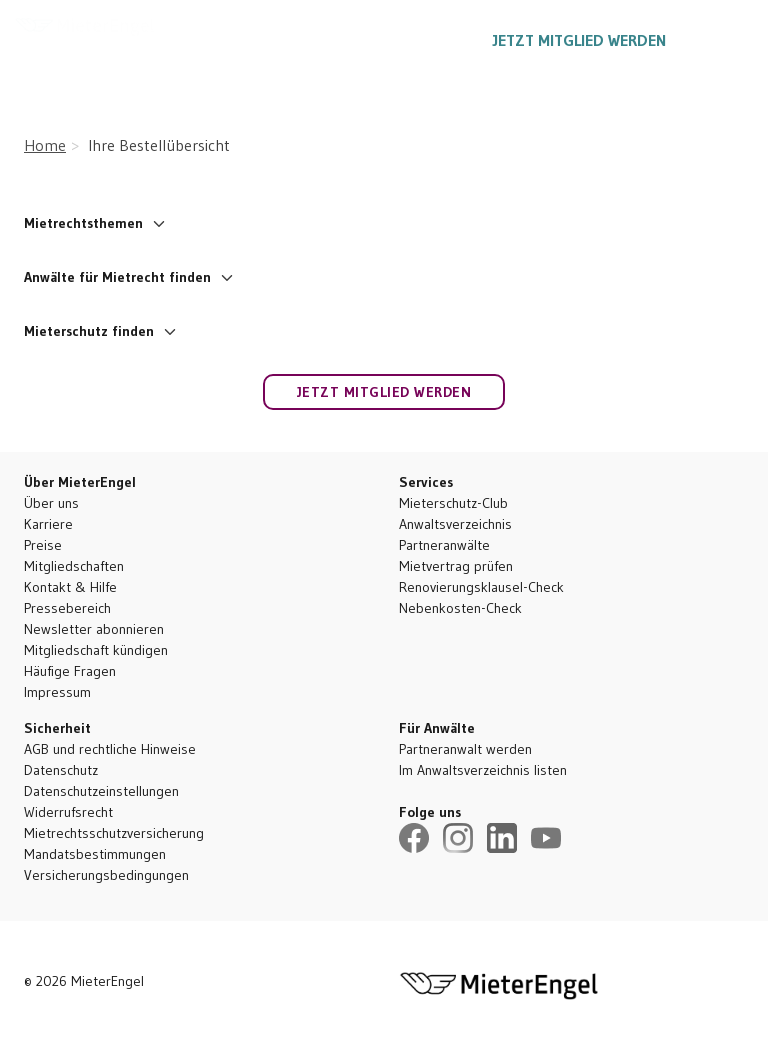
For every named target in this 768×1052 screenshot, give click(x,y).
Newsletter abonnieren (94, 629)
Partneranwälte (444, 545)
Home (45, 145)
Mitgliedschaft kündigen (96, 650)
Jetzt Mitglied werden (579, 40)
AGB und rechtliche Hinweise (110, 749)
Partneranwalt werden (465, 749)
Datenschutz (61, 770)
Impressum (57, 692)
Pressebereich (67, 608)
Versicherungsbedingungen (106, 875)
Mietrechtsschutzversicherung (114, 833)
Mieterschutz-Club (453, 503)
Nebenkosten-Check (460, 608)
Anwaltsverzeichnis (455, 524)
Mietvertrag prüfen (456, 566)
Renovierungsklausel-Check (481, 587)
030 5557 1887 (415, 40)
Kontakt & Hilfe (70, 587)
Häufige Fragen (70, 671)
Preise (43, 545)
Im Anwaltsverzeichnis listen (483, 770)
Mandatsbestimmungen (95, 854)
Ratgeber (298, 40)
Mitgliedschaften (74, 566)
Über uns (51, 503)
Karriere (48, 524)
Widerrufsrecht (68, 812)
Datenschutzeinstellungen (101, 791)
